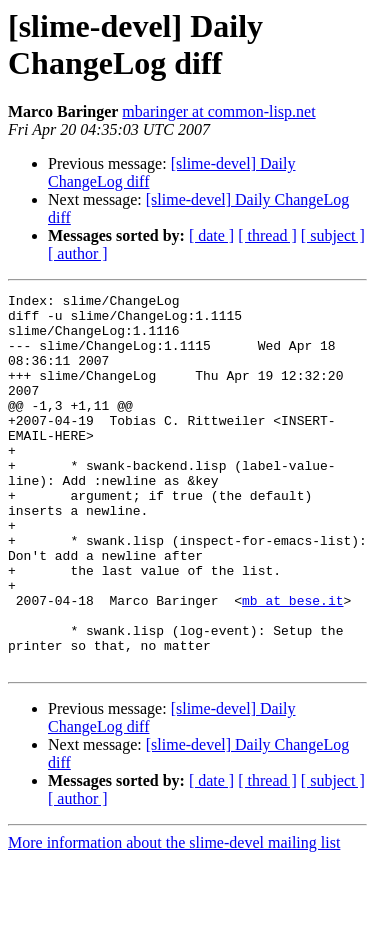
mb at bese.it (292, 663)
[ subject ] (333, 235)
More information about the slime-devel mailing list (174, 917)
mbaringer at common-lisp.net (218, 111)
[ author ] (78, 253)
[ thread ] (267, 235)
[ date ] (211, 235)
